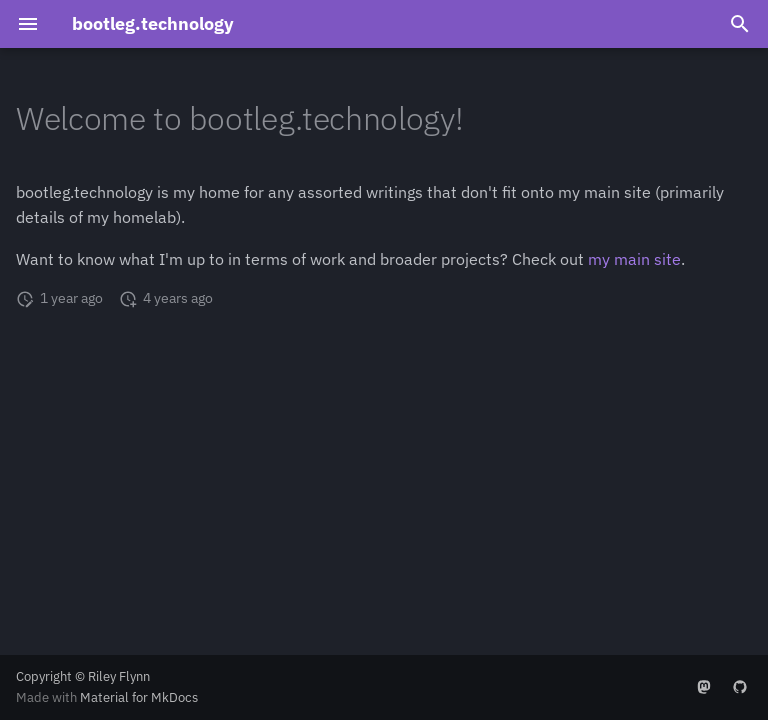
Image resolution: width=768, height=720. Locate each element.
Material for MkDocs (139, 697)
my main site (634, 259)
